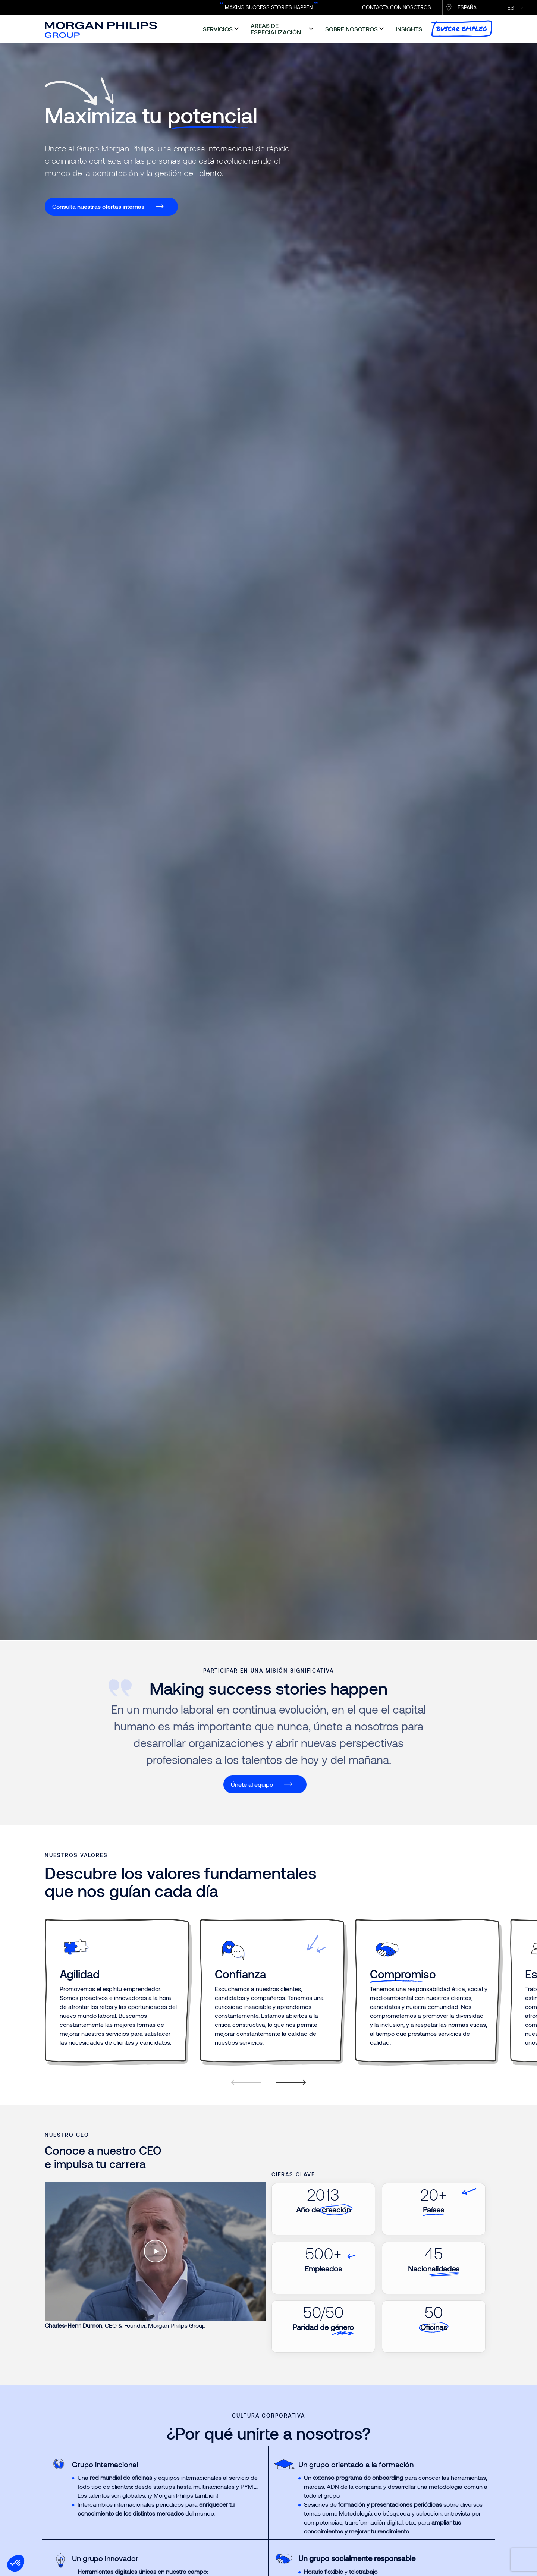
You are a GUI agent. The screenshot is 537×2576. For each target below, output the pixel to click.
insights (409, 28)
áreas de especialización (276, 28)
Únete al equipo (252, 1784)
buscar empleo (461, 28)
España (467, 7)
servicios (218, 28)
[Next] (287, 2090)
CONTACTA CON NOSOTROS (396, 7)
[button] (16, 2563)
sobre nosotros (351, 28)
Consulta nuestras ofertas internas (98, 206)
